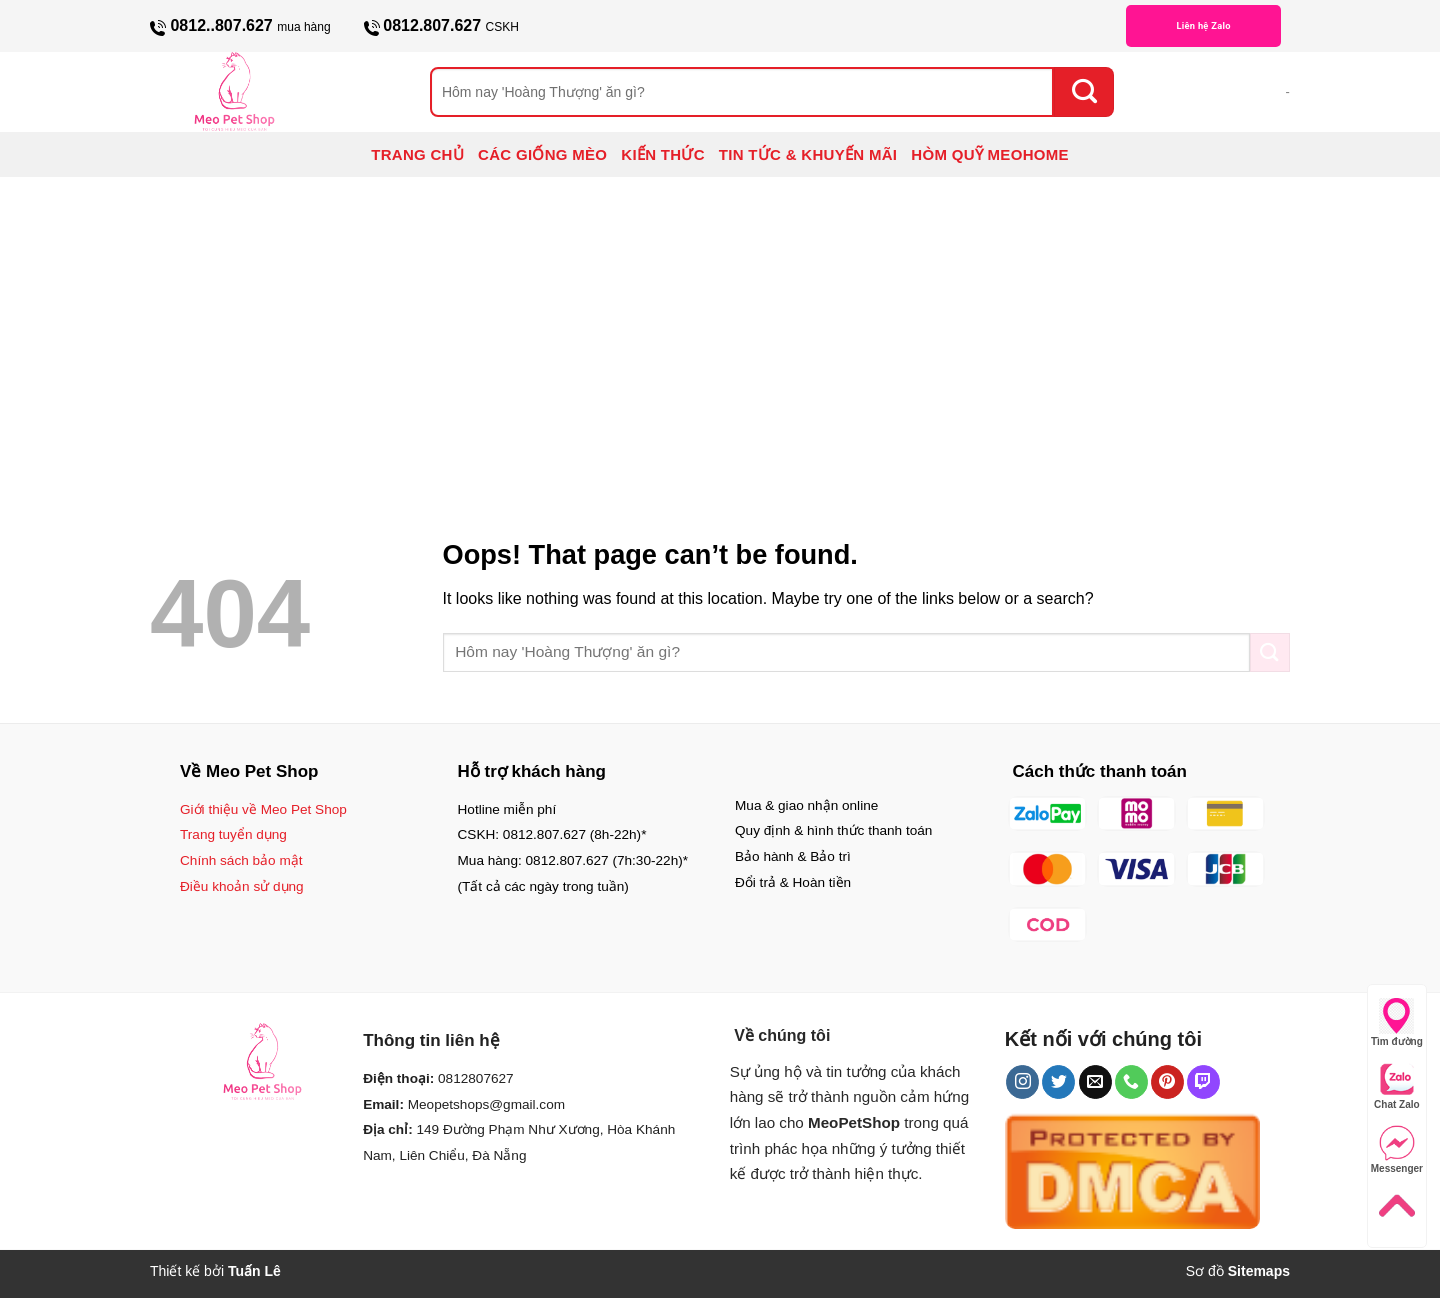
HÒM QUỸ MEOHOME (990, 154)
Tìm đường (1397, 1022)
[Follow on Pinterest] (1167, 1082)
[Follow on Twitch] (1203, 1082)
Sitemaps (1259, 1271)
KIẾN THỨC (663, 154)
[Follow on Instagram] (1022, 1082)
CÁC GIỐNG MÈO (542, 154)
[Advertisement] (720, 327)
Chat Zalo (1397, 1085)
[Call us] (1131, 1082)
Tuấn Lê (254, 1271)
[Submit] (1084, 92)
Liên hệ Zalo (1203, 25)
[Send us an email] (1095, 1082)
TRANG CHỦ (417, 154)
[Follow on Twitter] (1058, 1082)
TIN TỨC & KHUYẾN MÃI (808, 154)
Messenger (1397, 1149)
